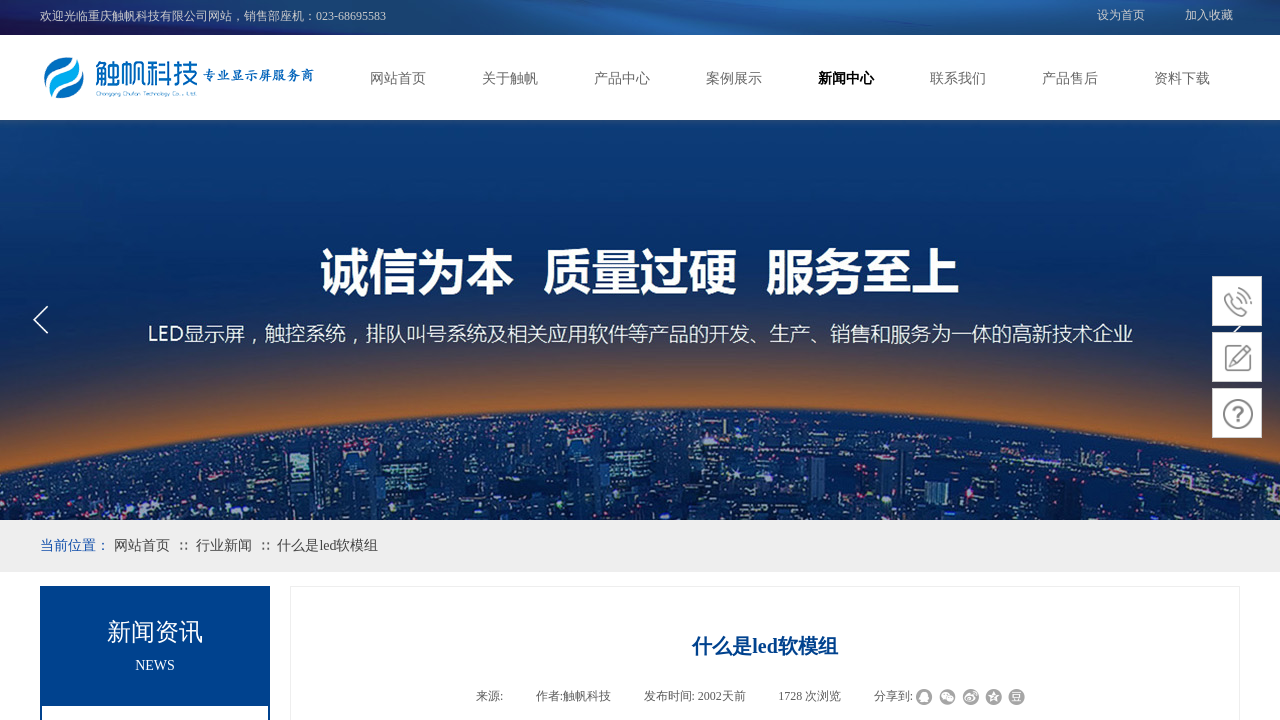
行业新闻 (224, 545)
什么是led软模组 (327, 545)
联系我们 (958, 78)
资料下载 (1182, 78)
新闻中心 (846, 78)
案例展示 (734, 78)
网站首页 (398, 78)
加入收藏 (1209, 15)
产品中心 (622, 78)
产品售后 (1070, 78)
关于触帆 (510, 78)
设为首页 (1121, 15)
